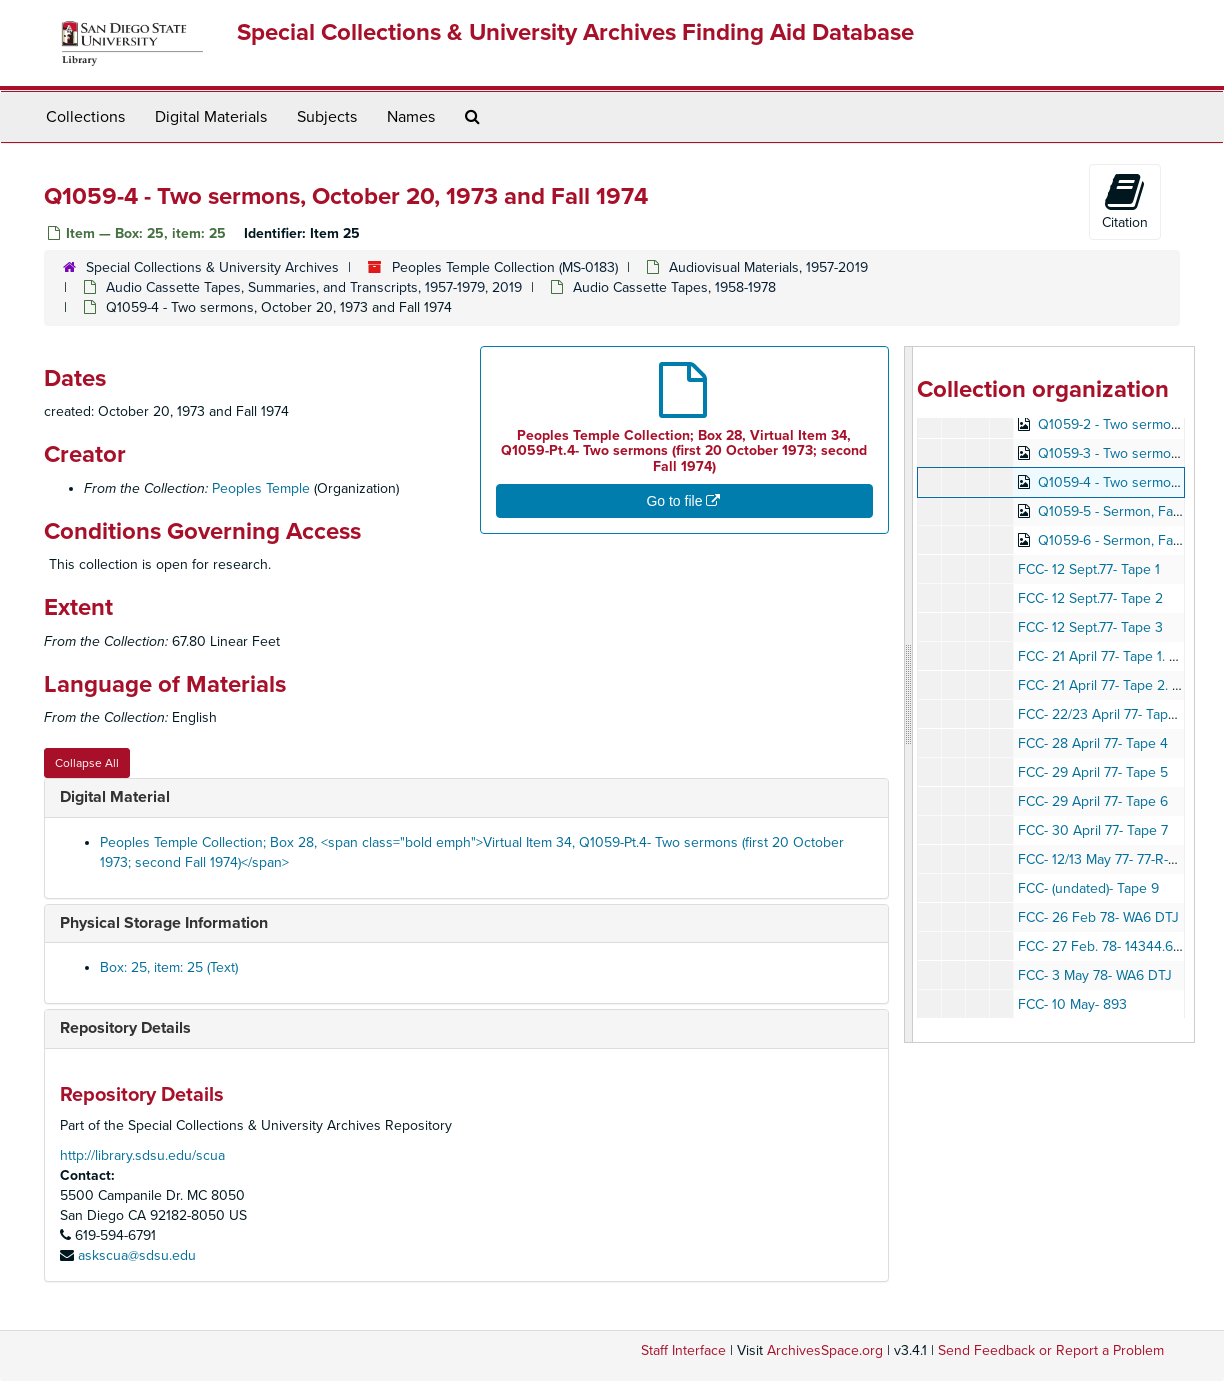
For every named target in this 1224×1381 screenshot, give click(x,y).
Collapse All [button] (87, 763)
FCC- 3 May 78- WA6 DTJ (1095, 975)
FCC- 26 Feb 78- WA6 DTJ (1098, 917)
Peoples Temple (261, 488)
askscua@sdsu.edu (137, 1255)
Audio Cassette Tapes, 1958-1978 (674, 287)
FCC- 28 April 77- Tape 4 (1093, 743)
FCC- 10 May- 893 (1072, 1004)
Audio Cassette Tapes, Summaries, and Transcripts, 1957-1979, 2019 (314, 287)
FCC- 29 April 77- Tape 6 (1093, 801)
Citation (1125, 201)
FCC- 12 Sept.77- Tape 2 (1090, 598)
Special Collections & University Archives (212, 267)
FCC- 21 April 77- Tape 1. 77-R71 (1113, 656)
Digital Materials (211, 117)
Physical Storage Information (164, 923)
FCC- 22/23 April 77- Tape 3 (1103, 714)
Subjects (327, 117)
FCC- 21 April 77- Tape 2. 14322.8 (1119, 685)
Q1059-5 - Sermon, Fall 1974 (1124, 511)
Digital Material (115, 797)
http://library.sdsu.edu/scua (142, 1155)
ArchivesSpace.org (825, 1350)
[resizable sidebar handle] (909, 694)
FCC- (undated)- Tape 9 (1088, 888)
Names (411, 117)
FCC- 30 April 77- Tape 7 (1093, 830)
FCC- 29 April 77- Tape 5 (1093, 772)
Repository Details (125, 1028)
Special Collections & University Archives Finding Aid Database (575, 32)
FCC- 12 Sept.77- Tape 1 (1089, 569)
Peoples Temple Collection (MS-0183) (505, 267)
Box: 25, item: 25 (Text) (169, 967)
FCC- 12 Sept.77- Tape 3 (1090, 627)
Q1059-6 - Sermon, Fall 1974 (1124, 540)
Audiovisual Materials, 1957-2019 (768, 267)
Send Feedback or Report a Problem (1051, 1350)
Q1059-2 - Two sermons (1112, 424)
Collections (85, 117)
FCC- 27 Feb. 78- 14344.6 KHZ (1110, 946)
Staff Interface (683, 1350)
